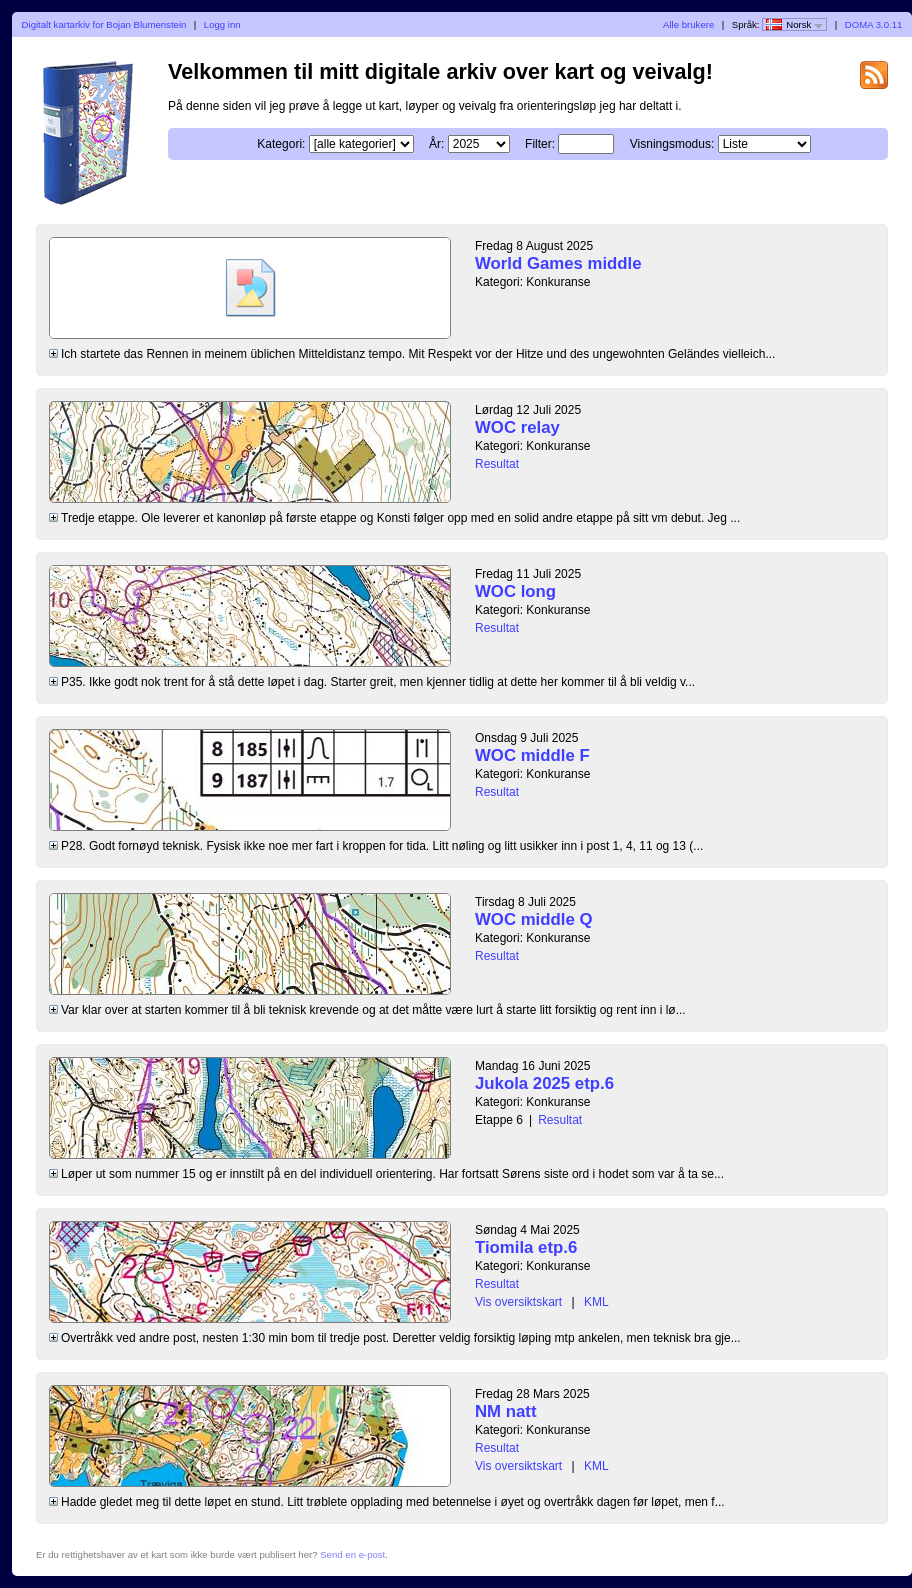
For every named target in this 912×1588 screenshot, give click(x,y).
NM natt (506, 1411)
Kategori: (281, 144)
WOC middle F (532, 755)
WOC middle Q (533, 919)
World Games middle (558, 263)
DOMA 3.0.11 (874, 24)
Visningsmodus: (672, 144)
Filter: (540, 144)
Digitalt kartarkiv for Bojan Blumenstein (104, 24)
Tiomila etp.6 (526, 1247)
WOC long (515, 591)
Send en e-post (352, 1554)
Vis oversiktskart (518, 1302)
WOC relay (517, 427)
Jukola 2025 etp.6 (544, 1083)
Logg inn (222, 24)
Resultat (497, 464)
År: (436, 144)
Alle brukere (688, 24)
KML (596, 1302)
